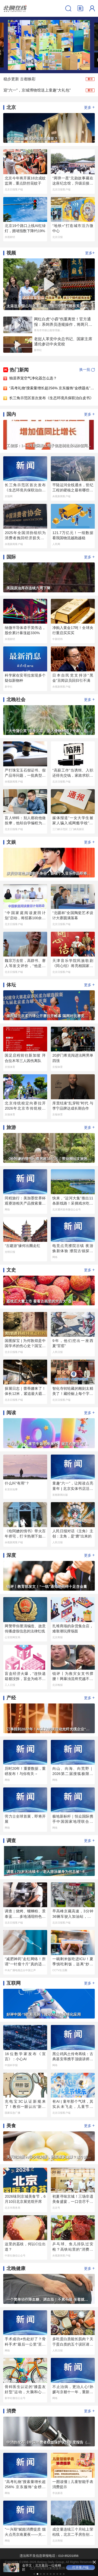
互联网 (13, 1983)
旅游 (11, 1127)
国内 (11, 414)
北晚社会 (15, 699)
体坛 (11, 985)
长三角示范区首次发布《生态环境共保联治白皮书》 (51, 398)
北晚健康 (15, 2268)
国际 (11, 557)
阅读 (11, 1412)
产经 (11, 1697)
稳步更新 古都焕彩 (19, 79)
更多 (89, 107)
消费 (11, 2411)
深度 (11, 1555)
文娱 (11, 842)
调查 (11, 1840)
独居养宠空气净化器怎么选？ (33, 378)
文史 (11, 1270)
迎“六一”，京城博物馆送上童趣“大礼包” (37, 90)
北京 (11, 107)
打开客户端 (80, 2567)
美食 (11, 2125)
